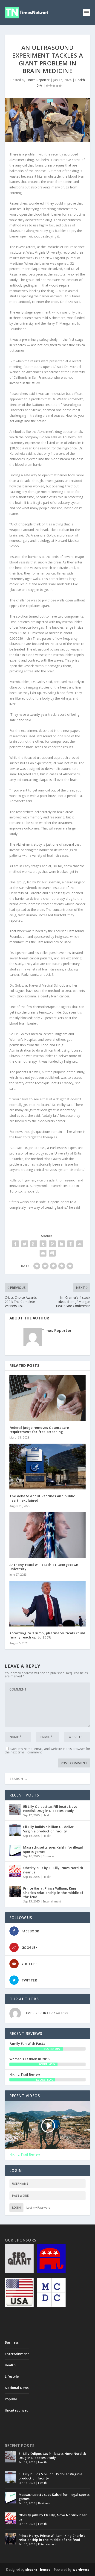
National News (17, 2388)
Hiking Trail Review (24, 2074)
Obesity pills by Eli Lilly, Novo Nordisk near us (53, 1870)
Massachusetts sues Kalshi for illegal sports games (53, 1849)
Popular (11, 2399)
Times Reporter (37, 80)
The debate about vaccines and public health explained (42, 1498)
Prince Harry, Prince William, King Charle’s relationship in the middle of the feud (53, 1892)
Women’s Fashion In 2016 (29, 2059)
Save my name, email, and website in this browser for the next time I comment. (47, 1750)
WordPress (80, 2569)
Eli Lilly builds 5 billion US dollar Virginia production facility (48, 1829)
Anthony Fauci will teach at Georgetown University (43, 1566)
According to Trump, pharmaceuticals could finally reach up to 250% (47, 1635)
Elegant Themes (37, 2569)
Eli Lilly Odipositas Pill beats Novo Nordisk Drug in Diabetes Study (50, 1808)
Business (48, 1856)
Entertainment (52, 1901)
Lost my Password (38, 2208)
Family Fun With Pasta (27, 2043)
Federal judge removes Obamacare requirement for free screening (39, 1429)
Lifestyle (12, 2376)
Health (80, 80)
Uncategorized (17, 2410)
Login (16, 2208)
